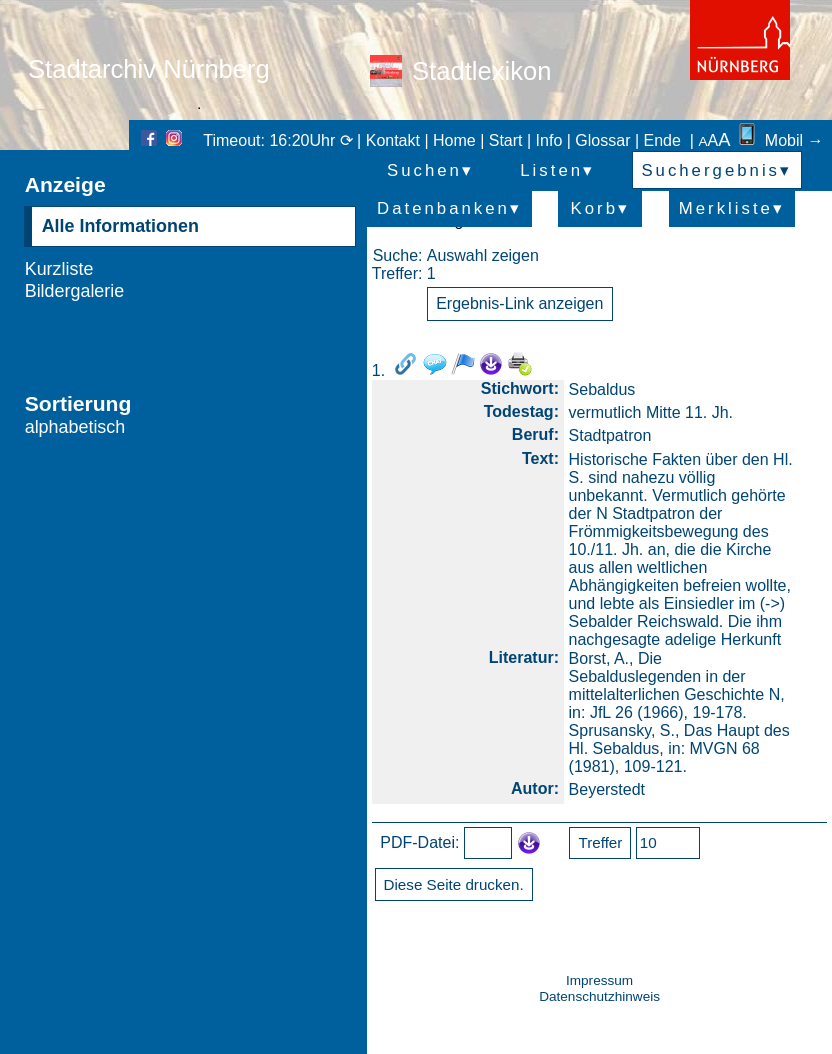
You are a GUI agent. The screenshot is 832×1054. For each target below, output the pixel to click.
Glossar (602, 140)
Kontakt (393, 140)
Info (549, 140)
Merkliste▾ (732, 208)
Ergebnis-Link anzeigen (519, 303)
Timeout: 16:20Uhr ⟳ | (284, 140)
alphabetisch (75, 427)
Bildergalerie (75, 291)
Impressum (599, 980)
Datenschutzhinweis (599, 996)
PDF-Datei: (419, 842)
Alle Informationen (120, 226)
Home (454, 140)
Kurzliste (59, 269)
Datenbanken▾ (449, 208)
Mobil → (779, 140)
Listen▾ (557, 170)
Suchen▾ (430, 170)
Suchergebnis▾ (716, 170)
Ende (662, 140)
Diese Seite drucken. (454, 884)
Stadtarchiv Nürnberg (149, 69)
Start (506, 140)
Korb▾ (600, 208)
